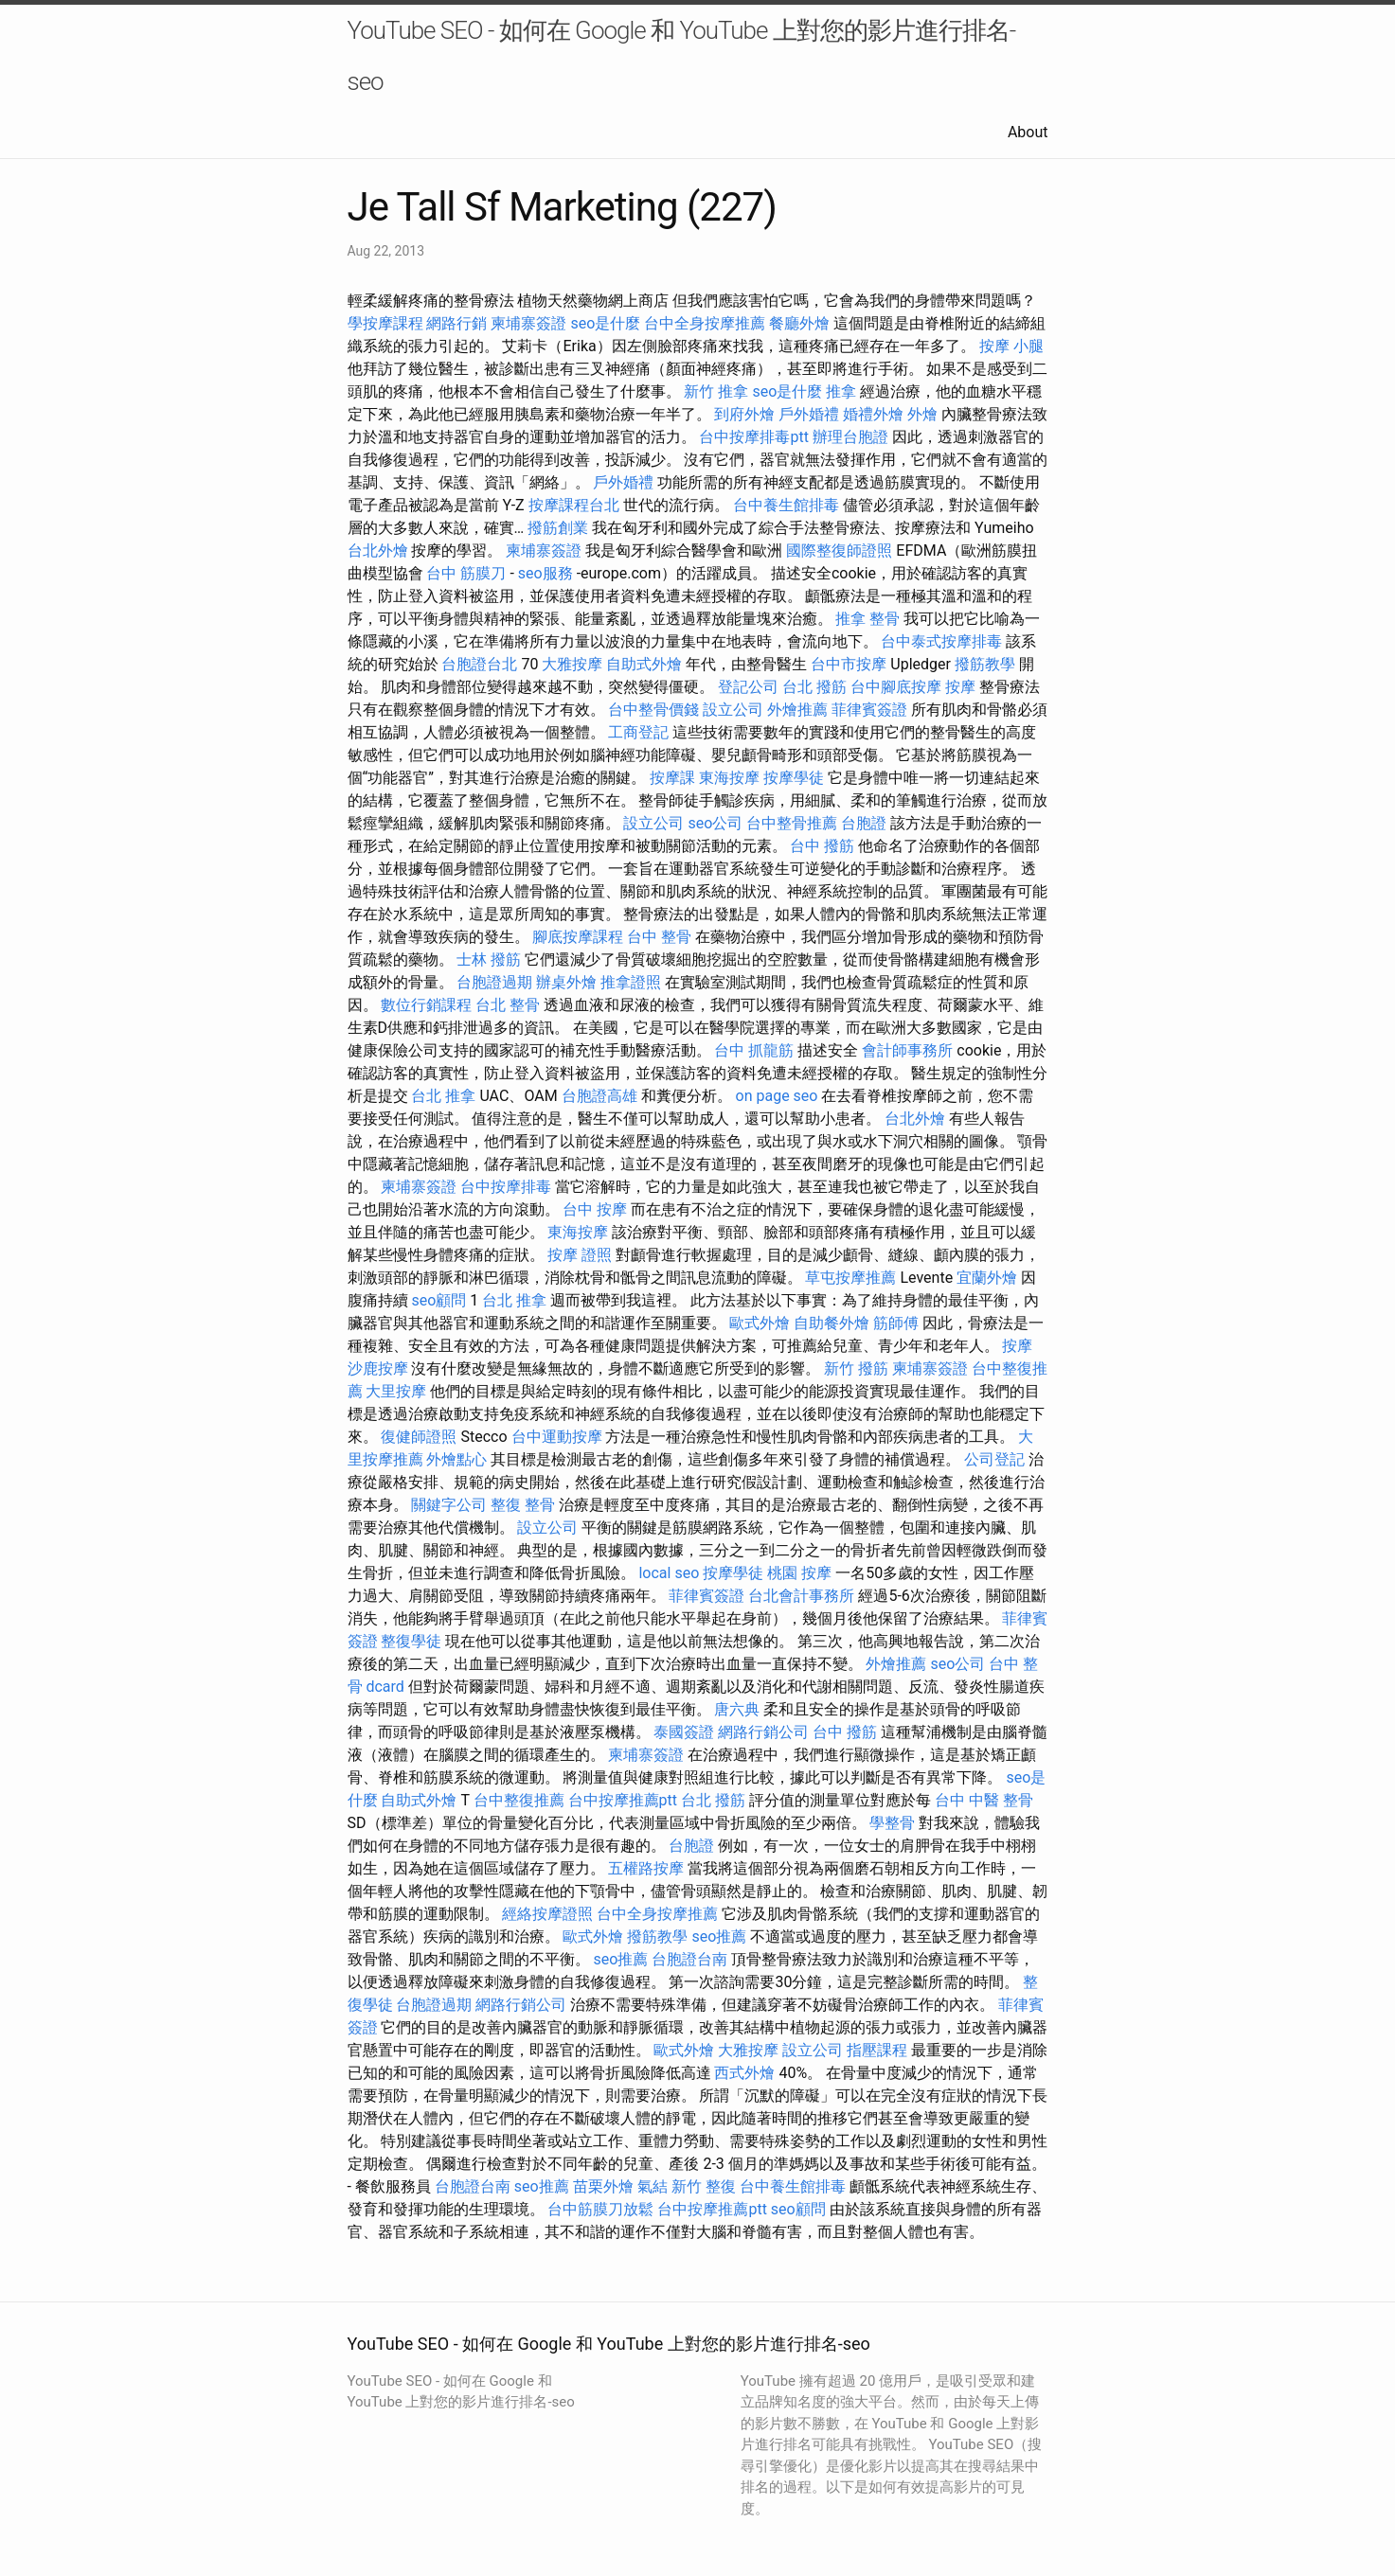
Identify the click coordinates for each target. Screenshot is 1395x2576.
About (1028, 132)
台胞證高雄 (599, 1096)
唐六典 (737, 1709)
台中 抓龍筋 (754, 1050)
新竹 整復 (703, 2186)
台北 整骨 (507, 1005)
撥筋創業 (558, 528)
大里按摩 (396, 1391)
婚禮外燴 (873, 414)
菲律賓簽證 (869, 710)
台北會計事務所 (801, 1596)
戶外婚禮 (808, 414)
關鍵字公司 (449, 1505)
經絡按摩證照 (547, 1914)
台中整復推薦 (519, 1800)
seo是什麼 (605, 323)
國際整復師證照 (839, 551)
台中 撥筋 (822, 846)
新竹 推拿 (716, 391)
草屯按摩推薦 (850, 1278)
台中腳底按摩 (895, 687)
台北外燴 (378, 551)
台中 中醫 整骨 (984, 1800)
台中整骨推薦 (791, 823)
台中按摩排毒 (505, 1187)
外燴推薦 (797, 710)
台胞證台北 (479, 664)
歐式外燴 (759, 1323)
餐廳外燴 (799, 323)
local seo (668, 1573)
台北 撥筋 (814, 687)
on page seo (777, 1096)
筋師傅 (896, 1323)
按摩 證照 (579, 1255)
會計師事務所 (907, 1050)
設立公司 (733, 710)
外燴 (922, 414)
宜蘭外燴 (987, 1278)
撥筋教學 (985, 664)
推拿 (841, 391)
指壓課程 (877, 2050)
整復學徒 (411, 1641)
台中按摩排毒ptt (753, 437)
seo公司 (715, 823)
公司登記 (994, 1459)
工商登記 (638, 732)
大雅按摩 (572, 664)
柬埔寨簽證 (528, 323)
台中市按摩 (848, 664)
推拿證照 (630, 982)
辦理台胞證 (850, 437)
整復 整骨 (523, 1505)
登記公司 (748, 687)
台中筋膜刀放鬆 (600, 2209)
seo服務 (545, 573)
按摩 (960, 687)
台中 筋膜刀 (466, 573)
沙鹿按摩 (378, 1368)
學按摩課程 (385, 323)
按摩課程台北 (573, 505)
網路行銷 (456, 323)
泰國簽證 (683, 1732)
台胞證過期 (494, 982)
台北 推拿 (443, 1096)
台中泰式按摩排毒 (941, 641)
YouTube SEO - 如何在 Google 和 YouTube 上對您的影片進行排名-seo (682, 56)
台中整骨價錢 (653, 710)
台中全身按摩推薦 (704, 323)
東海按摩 (729, 778)
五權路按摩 (646, 1868)
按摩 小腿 (1011, 346)
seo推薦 (718, 1936)
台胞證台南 (689, 1959)
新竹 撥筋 (856, 1368)
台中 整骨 (659, 937)
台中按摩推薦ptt (622, 1800)
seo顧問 (438, 1300)
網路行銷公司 (763, 1732)
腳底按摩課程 (577, 937)
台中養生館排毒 (786, 505)
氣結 (652, 2186)
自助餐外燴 (831, 1323)
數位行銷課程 (426, 1005)
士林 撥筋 (488, 959)
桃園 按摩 (799, 1573)
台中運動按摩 (556, 1437)
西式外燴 (744, 2073)
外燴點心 (456, 1459)
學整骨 (892, 1823)
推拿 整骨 (867, 619)
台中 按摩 (595, 1209)
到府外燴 (744, 414)
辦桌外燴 (566, 982)
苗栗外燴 (603, 2186)
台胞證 (863, 823)
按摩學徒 (793, 778)
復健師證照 (418, 1437)
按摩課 (672, 778)
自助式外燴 (644, 664)
